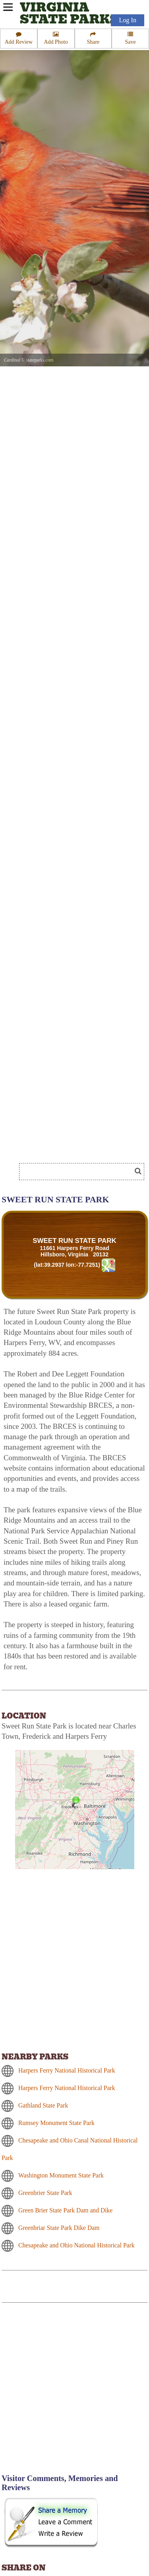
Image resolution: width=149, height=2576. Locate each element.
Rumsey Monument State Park (56, 2122)
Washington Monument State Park (61, 2175)
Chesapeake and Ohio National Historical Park (76, 2245)
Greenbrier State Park (45, 2192)
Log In (127, 20)
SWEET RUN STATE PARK (74, 1240)
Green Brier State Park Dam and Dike (65, 2210)
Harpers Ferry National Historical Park (66, 2070)
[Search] (78, 1171)
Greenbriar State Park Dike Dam (58, 2227)
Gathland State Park (43, 2105)
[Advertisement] (63, 1147)
